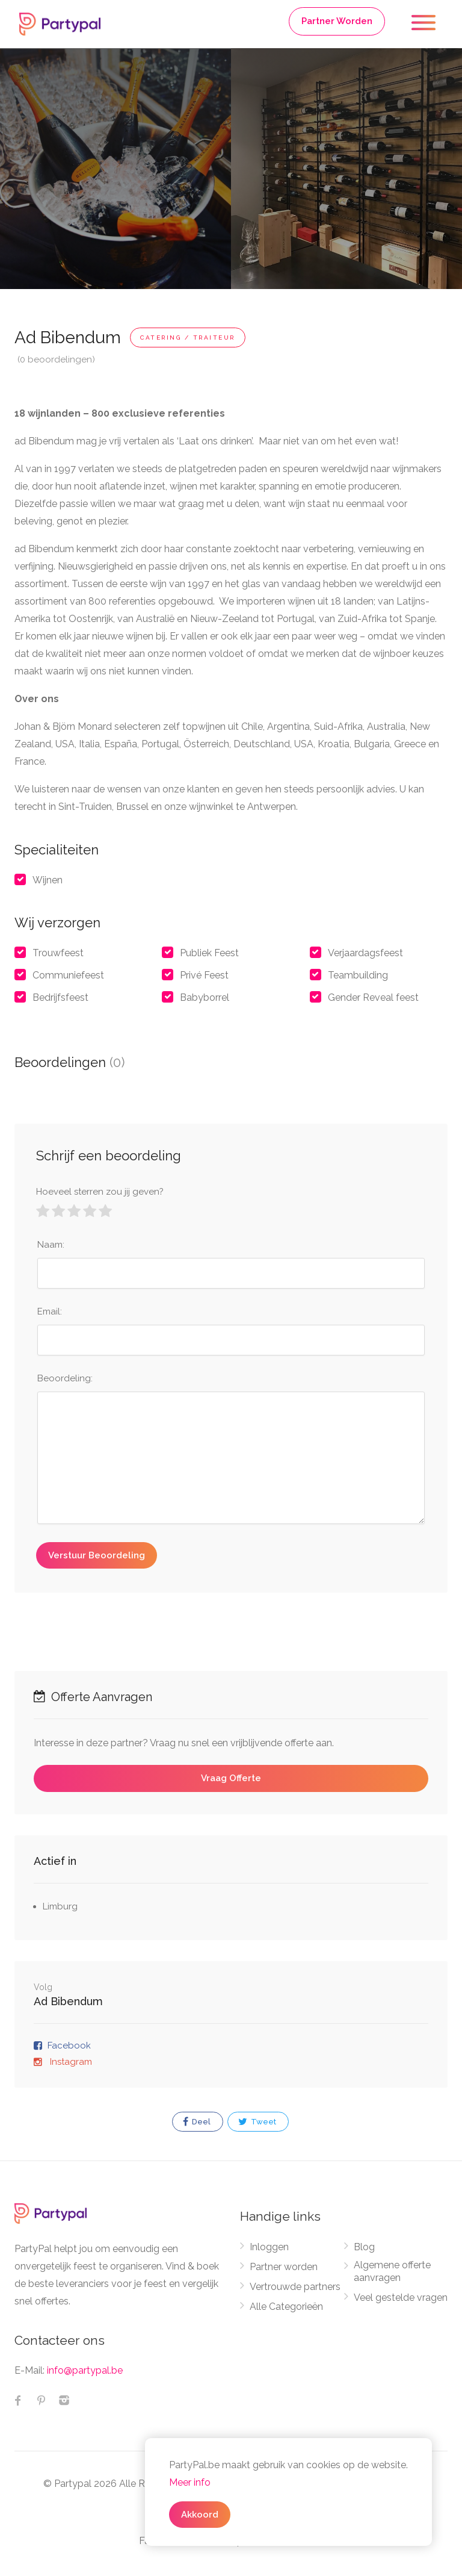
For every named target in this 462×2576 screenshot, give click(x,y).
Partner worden (284, 2267)
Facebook (69, 2045)
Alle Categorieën (286, 2306)
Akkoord (199, 2514)
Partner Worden (336, 21)
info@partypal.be (85, 2370)
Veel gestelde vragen (401, 2297)
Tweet (257, 2122)
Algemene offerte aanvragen (392, 2271)
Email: (49, 1311)
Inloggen (269, 2247)
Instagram (70, 2061)
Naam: (50, 1244)
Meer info (190, 2482)
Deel (197, 2122)
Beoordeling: (65, 1378)
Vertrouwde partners (295, 2286)
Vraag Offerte (231, 1778)
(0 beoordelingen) (56, 359)
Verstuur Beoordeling (96, 1555)
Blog (364, 2247)
